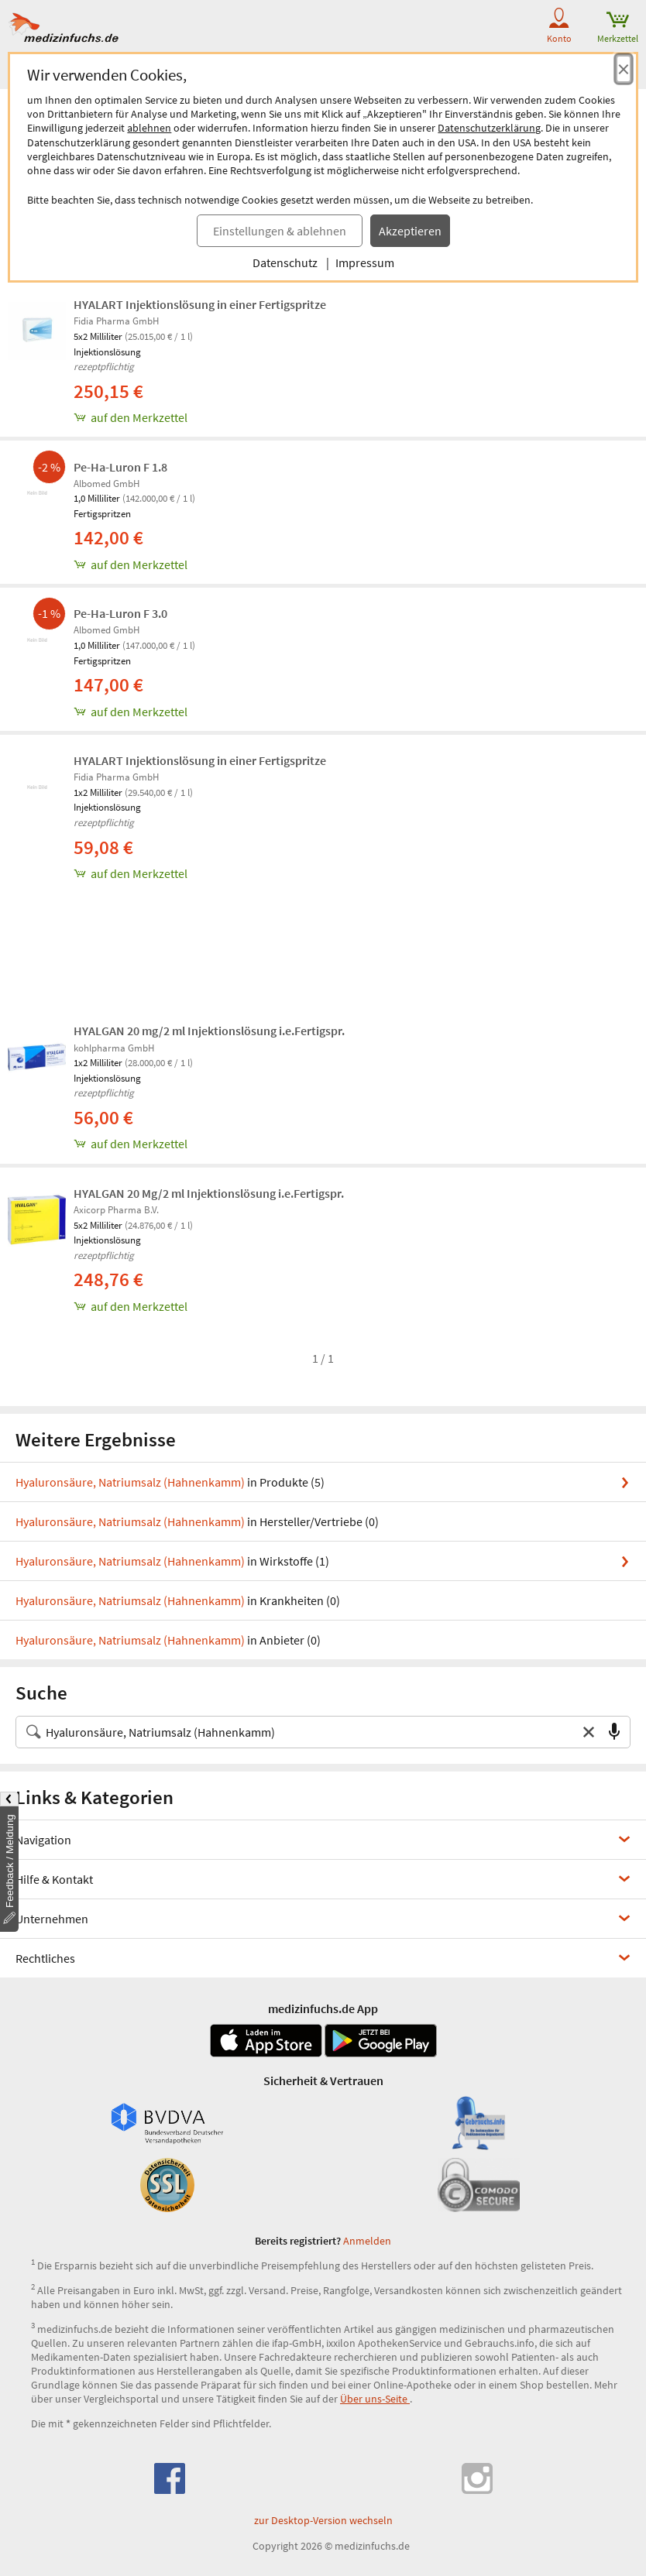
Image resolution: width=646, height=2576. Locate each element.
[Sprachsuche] (614, 1732)
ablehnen (149, 128)
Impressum (364, 262)
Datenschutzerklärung (489, 128)
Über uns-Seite (375, 2399)
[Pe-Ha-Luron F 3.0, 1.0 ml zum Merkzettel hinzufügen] (356, 711)
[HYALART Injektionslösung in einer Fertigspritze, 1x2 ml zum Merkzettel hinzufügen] (356, 873)
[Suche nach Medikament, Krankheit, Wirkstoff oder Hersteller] (307, 1732)
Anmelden (367, 2241)
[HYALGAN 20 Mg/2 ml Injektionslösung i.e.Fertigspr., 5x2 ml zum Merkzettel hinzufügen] (356, 1306)
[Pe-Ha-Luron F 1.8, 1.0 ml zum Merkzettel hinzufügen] (356, 564)
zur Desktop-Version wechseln (323, 2520)
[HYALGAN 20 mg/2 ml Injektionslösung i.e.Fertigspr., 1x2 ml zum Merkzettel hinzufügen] (356, 1143)
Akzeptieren (410, 230)
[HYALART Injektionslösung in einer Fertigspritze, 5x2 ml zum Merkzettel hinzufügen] (356, 417)
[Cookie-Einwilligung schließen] (623, 69)
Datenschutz (285, 262)
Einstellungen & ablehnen (279, 230)
